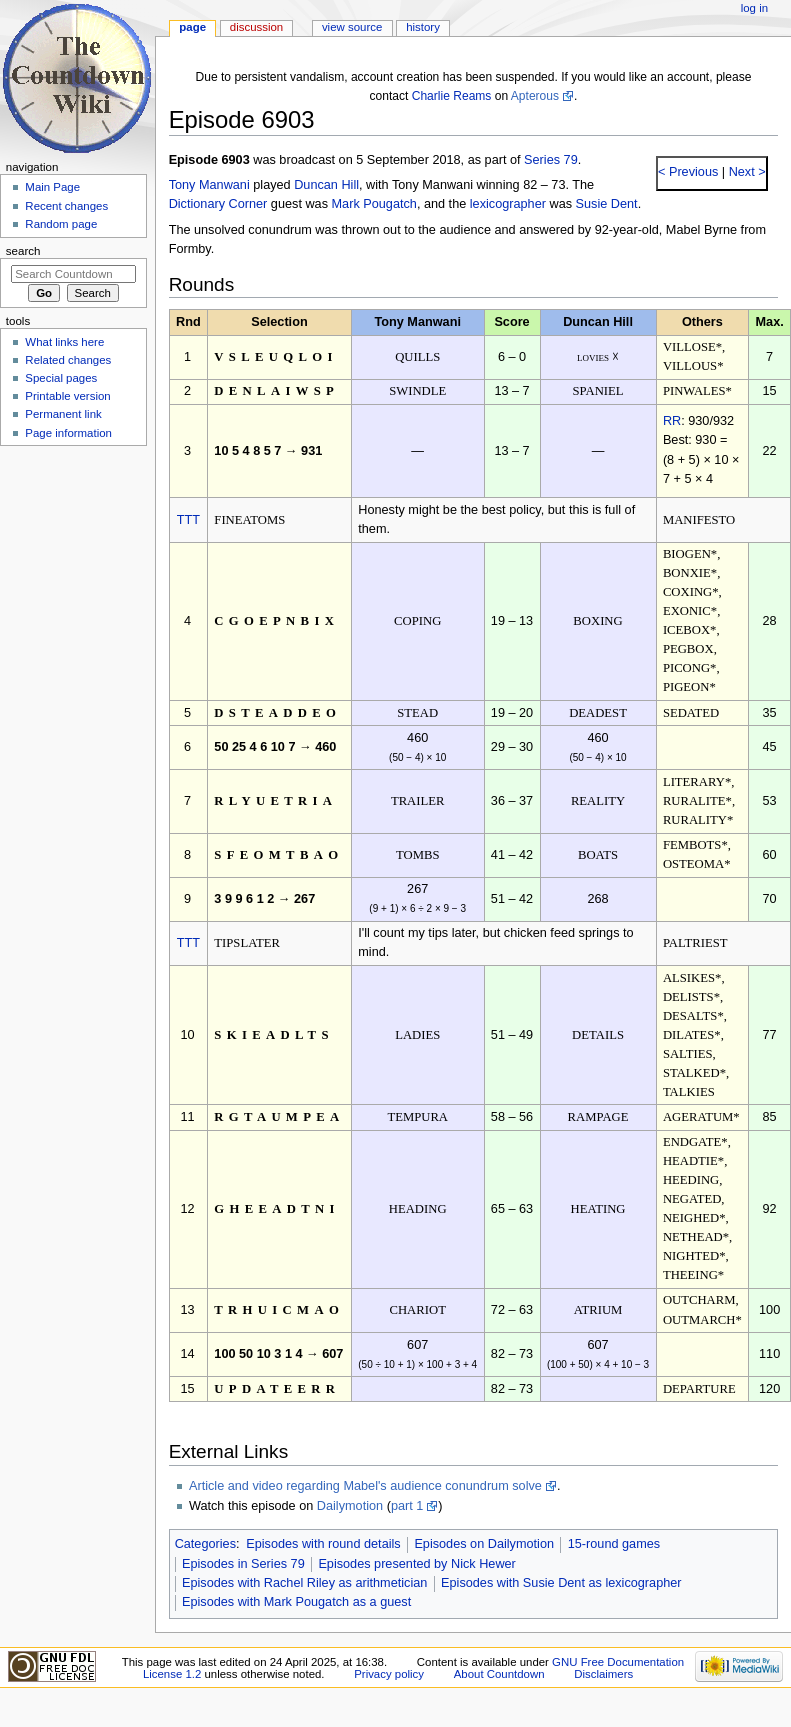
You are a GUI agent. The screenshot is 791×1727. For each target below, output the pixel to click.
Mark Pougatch (374, 204)
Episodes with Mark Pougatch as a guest (296, 1602)
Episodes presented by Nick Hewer (416, 1564)
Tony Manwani (209, 185)
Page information (68, 433)
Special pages (61, 378)
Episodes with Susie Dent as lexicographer (561, 1583)
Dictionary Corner (218, 204)
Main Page (52, 187)
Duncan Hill (326, 185)
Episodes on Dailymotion (484, 1544)
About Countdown (499, 1674)
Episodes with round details (323, 1544)
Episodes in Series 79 (243, 1564)
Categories (205, 1544)
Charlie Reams (452, 96)
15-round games (614, 1544)
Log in (754, 8)
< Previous (688, 172)
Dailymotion (350, 1506)
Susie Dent (607, 204)
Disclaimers (603, 1674)
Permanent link (63, 414)
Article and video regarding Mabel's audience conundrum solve (365, 1486)
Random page (61, 224)
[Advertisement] (73, 603)
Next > (745, 172)
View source (352, 27)
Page (192, 27)
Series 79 (551, 160)
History (423, 27)
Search (23, 251)
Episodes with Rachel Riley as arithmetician (304, 1583)
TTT (188, 520)
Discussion (256, 27)
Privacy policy (389, 1674)
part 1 (407, 1506)
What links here (64, 342)
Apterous (535, 96)
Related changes (68, 360)
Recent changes (66, 206)
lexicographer (508, 204)
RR (672, 421)
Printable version (67, 396)
